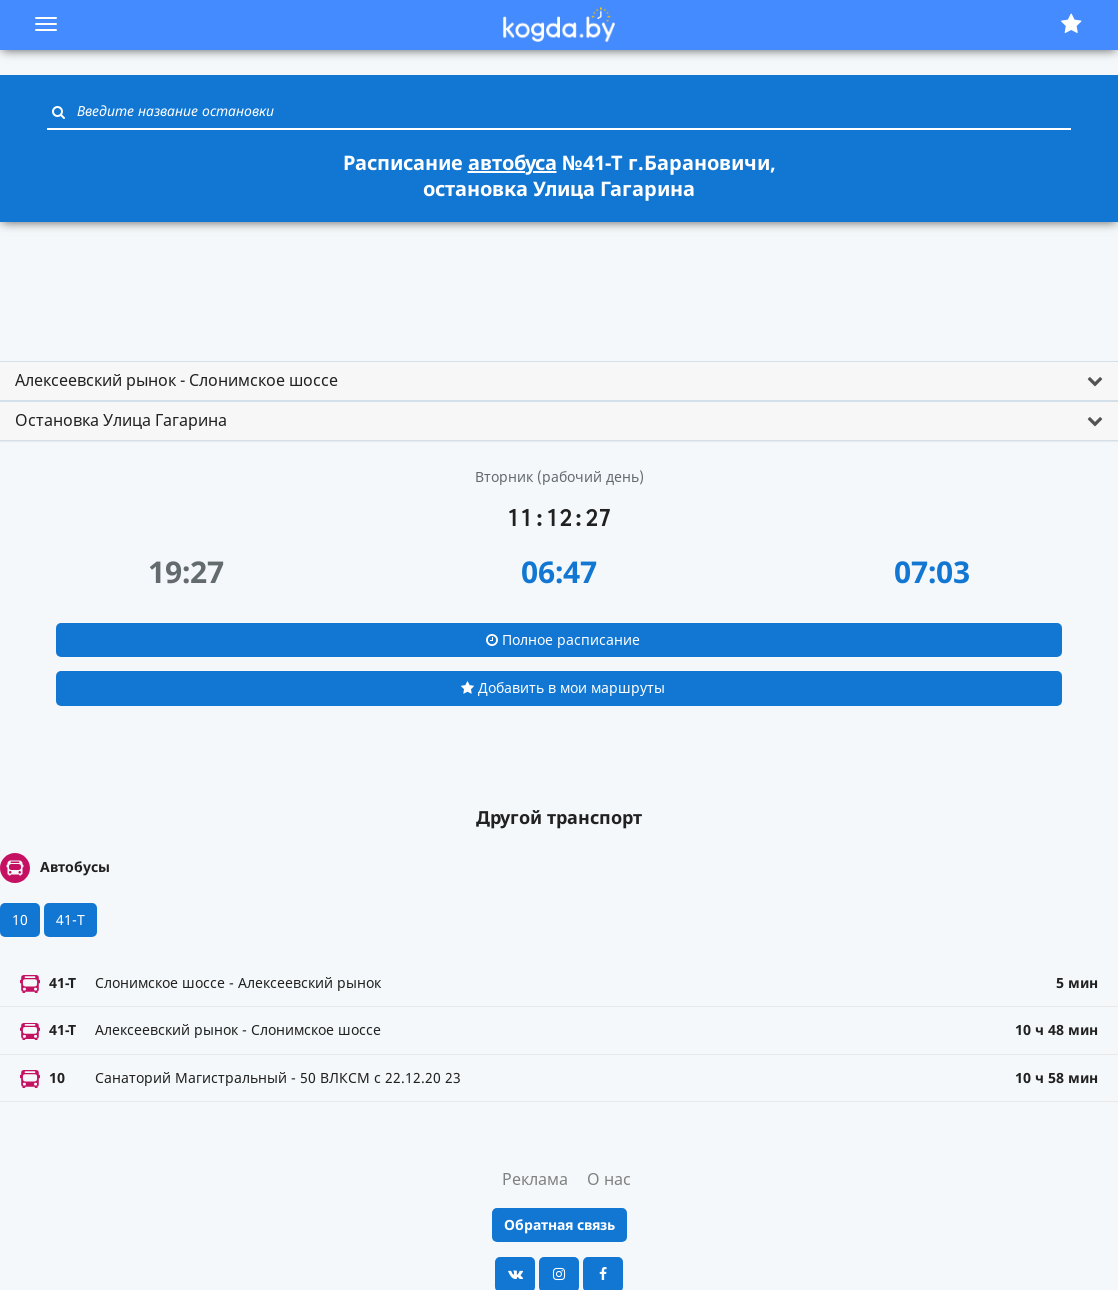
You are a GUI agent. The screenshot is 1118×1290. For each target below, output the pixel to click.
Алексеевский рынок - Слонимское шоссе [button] (176, 380)
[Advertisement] (559, 283)
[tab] (559, 381)
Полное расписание (563, 639)
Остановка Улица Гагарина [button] (121, 420)
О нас (609, 1179)
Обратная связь (559, 1224)
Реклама (535, 1179)
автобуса (512, 162)
